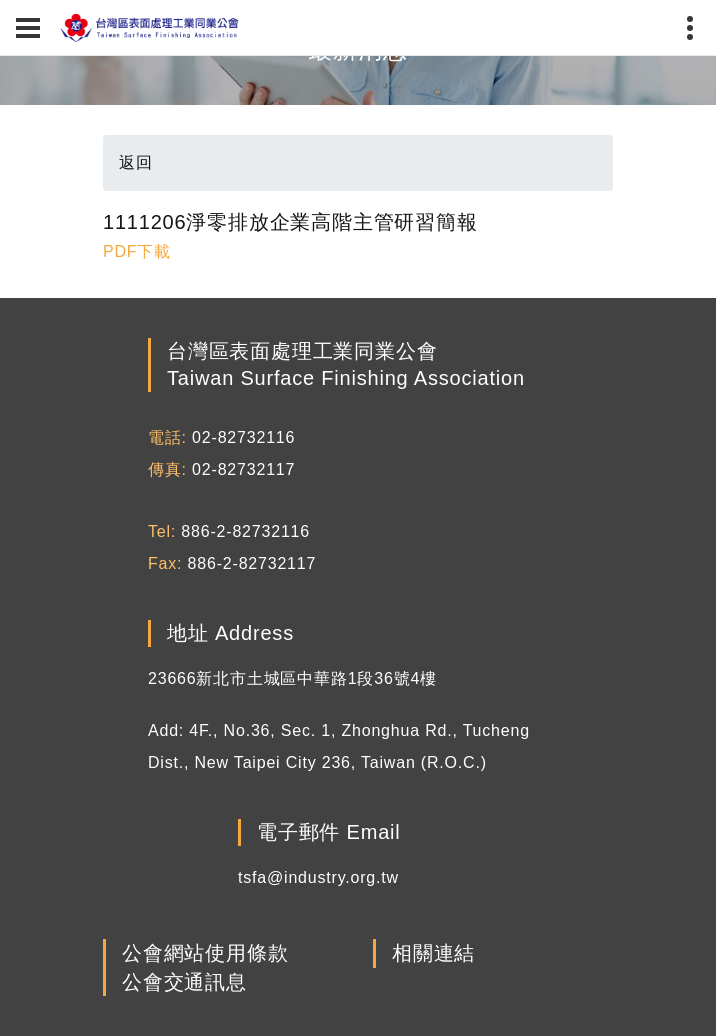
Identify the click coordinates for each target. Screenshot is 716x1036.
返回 (136, 162)
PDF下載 (137, 251)
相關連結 (433, 954)
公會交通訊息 (184, 982)
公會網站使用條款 (205, 954)
